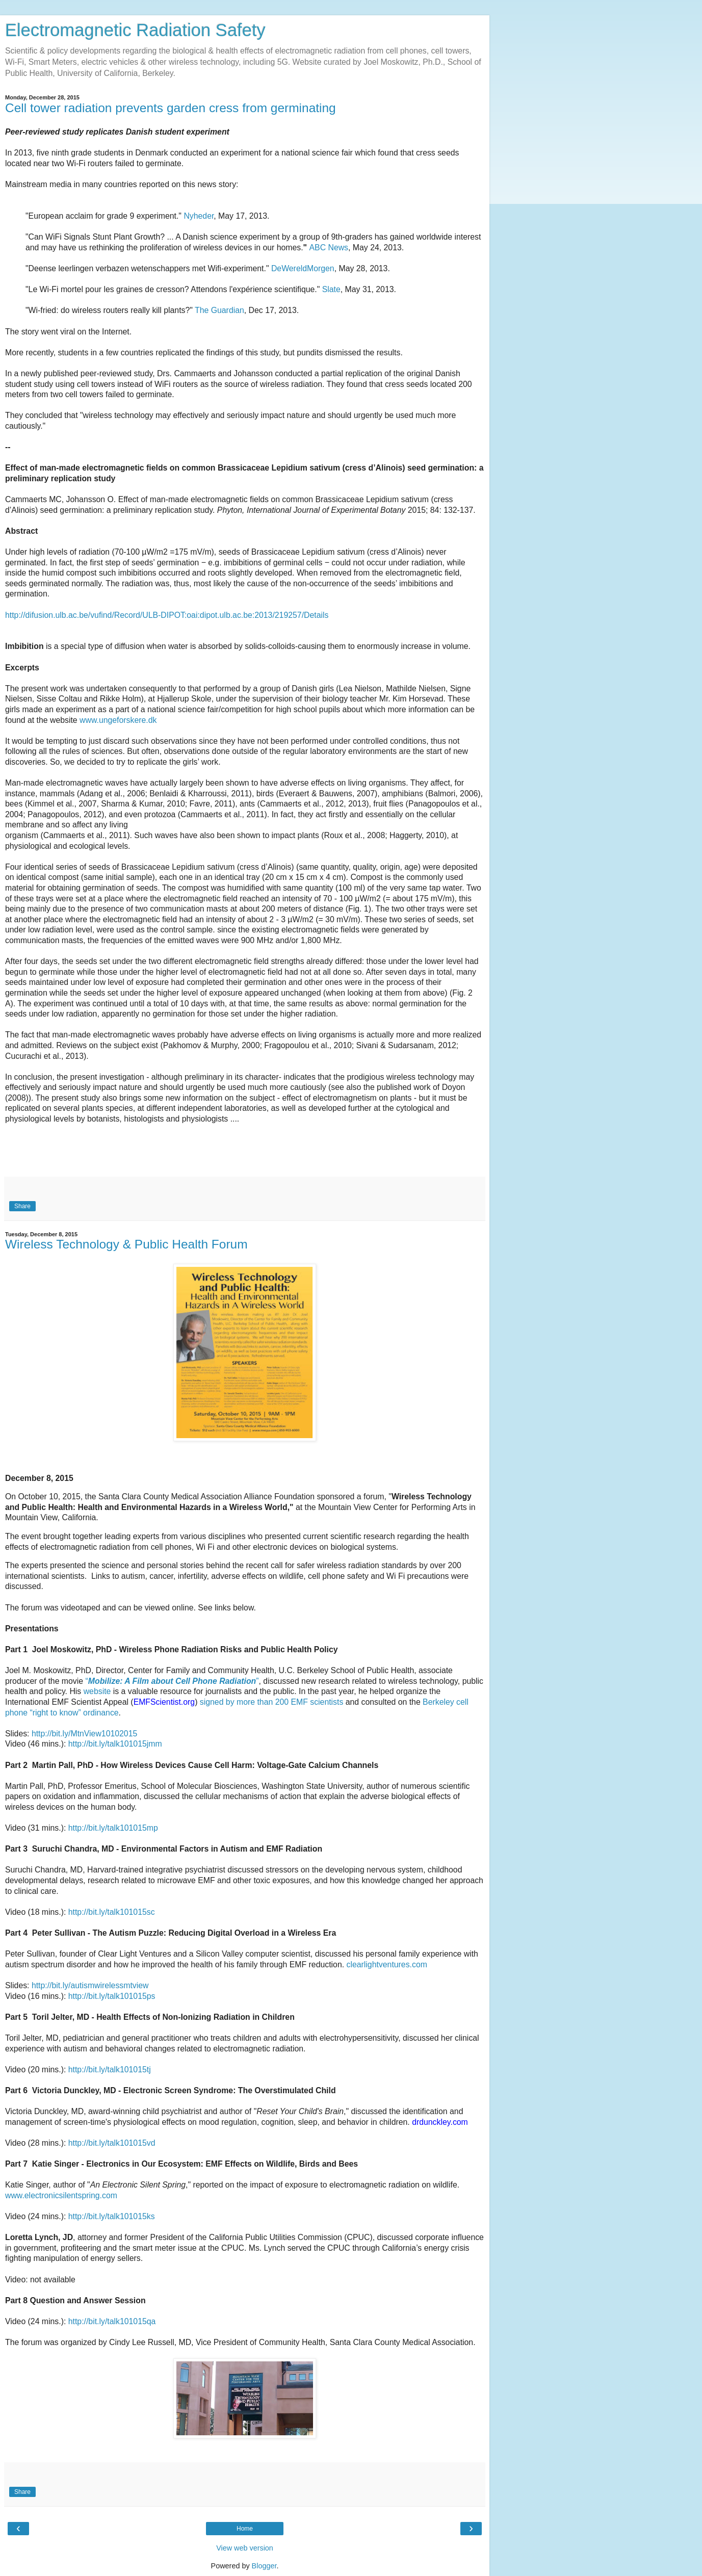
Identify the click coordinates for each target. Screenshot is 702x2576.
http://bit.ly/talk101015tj (109, 2069)
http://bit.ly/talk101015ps (111, 1996)
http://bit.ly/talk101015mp (113, 1828)
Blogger (264, 2566)
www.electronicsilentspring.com (61, 2195)
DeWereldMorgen (302, 268)
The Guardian (219, 310)
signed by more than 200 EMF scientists (272, 1702)
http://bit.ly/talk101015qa (112, 2321)
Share (22, 1206)
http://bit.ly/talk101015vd (111, 2143)
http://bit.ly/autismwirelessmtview (90, 1985)
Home (245, 2528)
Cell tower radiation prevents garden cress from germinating (170, 108)
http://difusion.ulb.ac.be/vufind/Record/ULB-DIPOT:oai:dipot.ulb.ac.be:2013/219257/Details (166, 615)
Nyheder (199, 216)
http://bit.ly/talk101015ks (111, 2216)
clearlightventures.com (387, 1964)
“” (172, 1681)
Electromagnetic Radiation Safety (135, 30)
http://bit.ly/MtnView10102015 (84, 1733)
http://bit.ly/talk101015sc (111, 1912)
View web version (244, 2548)
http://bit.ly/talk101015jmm (115, 1743)
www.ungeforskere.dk (118, 720)
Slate (331, 289)
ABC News (329, 247)
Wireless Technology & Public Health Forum (126, 1244)
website (97, 1691)
